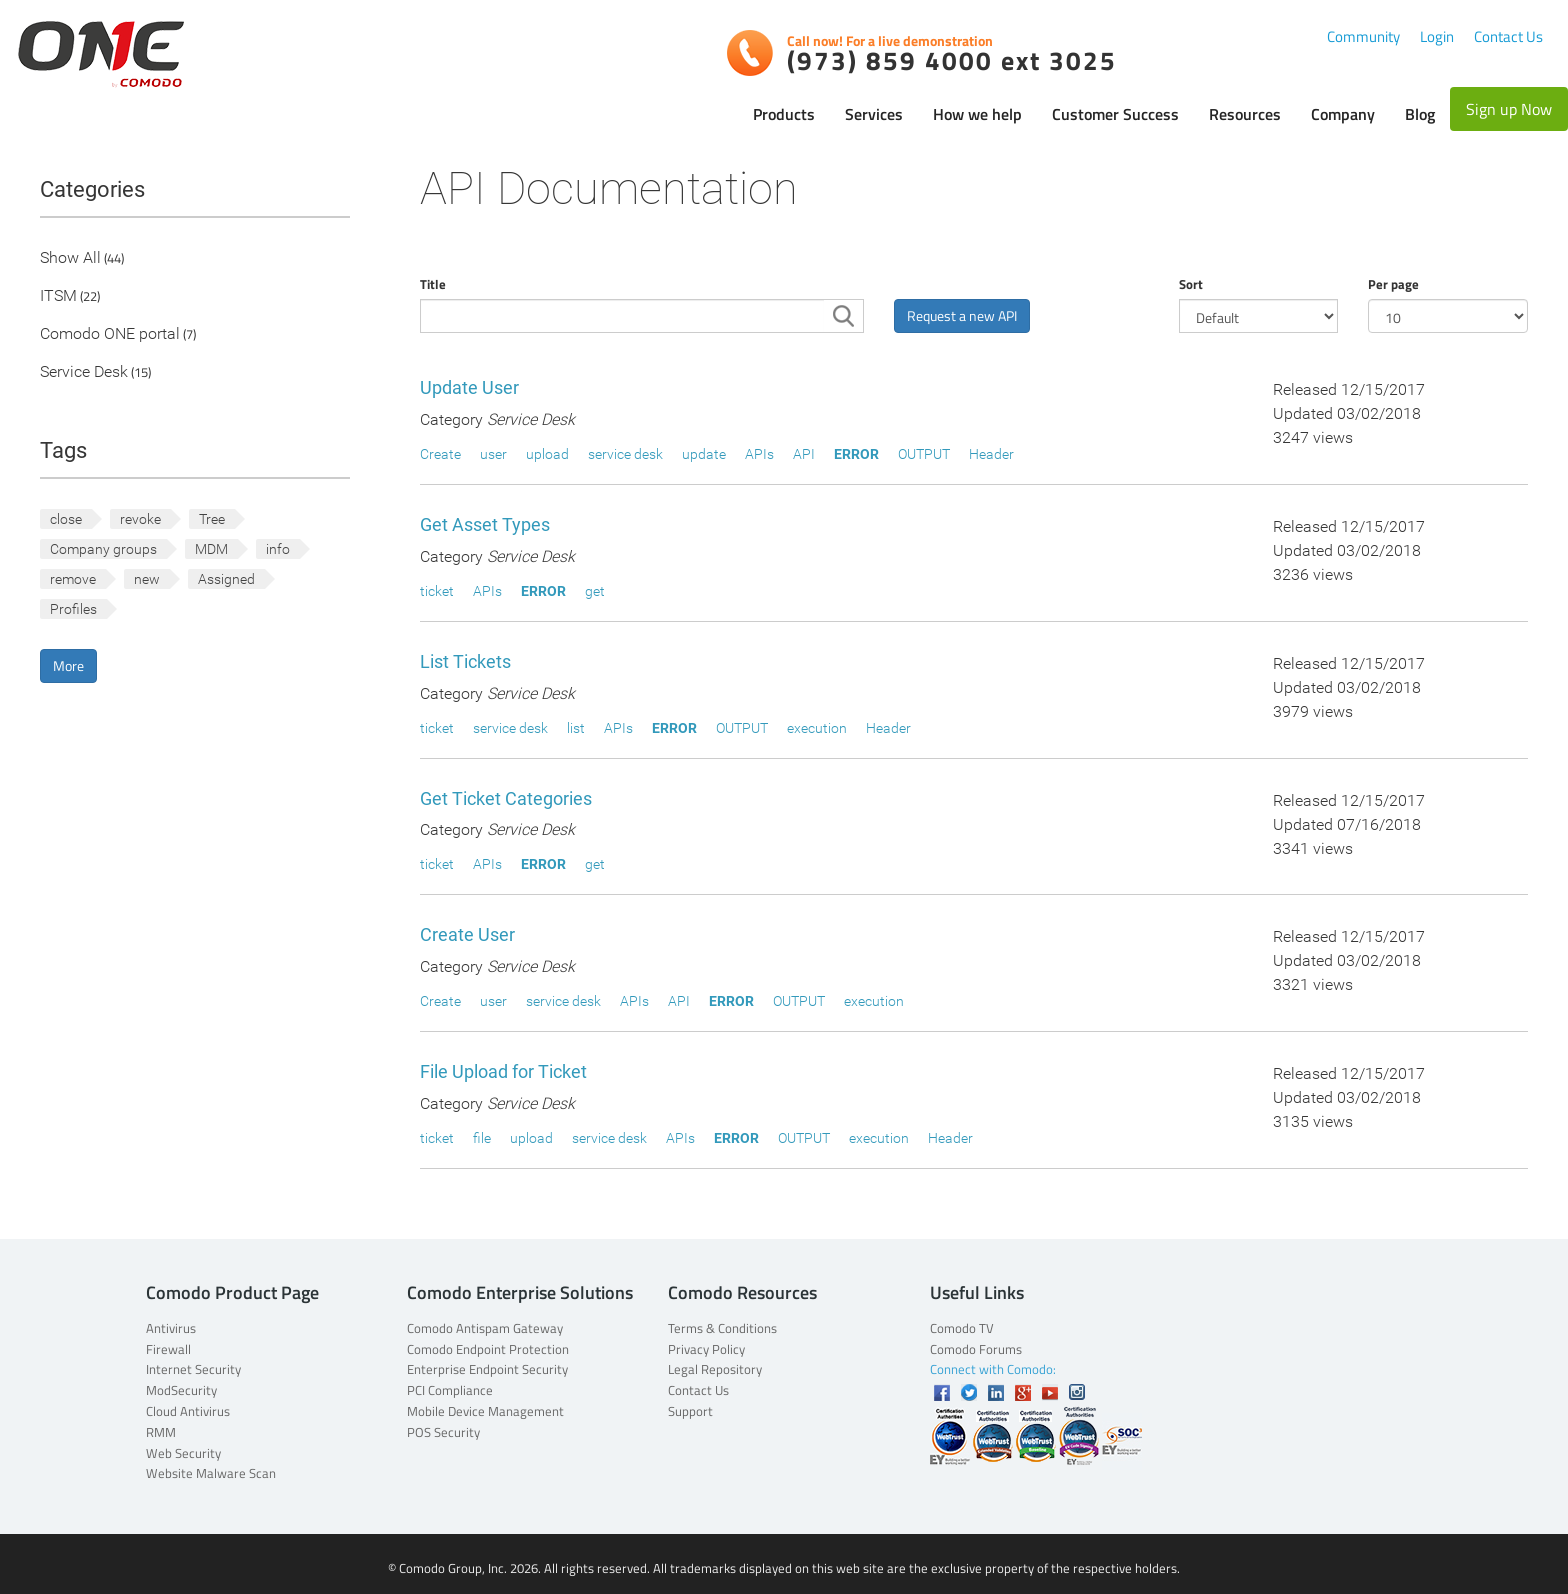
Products (784, 114)
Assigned (226, 579)
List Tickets (465, 661)
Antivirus (171, 1328)
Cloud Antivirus (188, 1411)
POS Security (443, 1432)
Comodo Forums (976, 1349)
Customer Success (1115, 114)
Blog (1420, 114)
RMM (161, 1432)
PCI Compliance (450, 1390)
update (704, 454)
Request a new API (962, 315)
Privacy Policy (706, 1349)
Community (1363, 36)
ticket (437, 591)
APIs (759, 454)
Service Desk (84, 372)
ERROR (856, 454)
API (804, 454)
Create (440, 454)
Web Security (183, 1453)
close (66, 519)
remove (73, 579)
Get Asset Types (485, 524)
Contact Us (1508, 36)
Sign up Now (1509, 109)
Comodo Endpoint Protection (488, 1349)
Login (1437, 36)
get (595, 591)
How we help (977, 114)
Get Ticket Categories (506, 798)
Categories (92, 189)
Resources (1245, 114)
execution (817, 728)
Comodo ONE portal (110, 334)
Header (991, 454)
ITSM (58, 296)
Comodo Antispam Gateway (485, 1328)
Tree (212, 519)
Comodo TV (962, 1328)
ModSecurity (181, 1390)
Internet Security (193, 1369)
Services (874, 114)
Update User (469, 387)
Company (1343, 114)
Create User (467, 934)
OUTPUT (924, 454)
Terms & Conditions (722, 1328)
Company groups (103, 549)
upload (547, 454)
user (493, 454)
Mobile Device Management (485, 1411)
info (278, 549)
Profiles (73, 609)
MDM (211, 549)
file (482, 1138)
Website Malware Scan (211, 1473)
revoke (140, 519)
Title (433, 284)
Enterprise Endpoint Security (487, 1369)
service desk (625, 454)
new (147, 579)
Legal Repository (715, 1369)
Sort (1191, 284)
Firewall (168, 1349)
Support (690, 1411)
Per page (1393, 284)
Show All (70, 258)
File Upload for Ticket (503, 1071)
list (576, 728)
